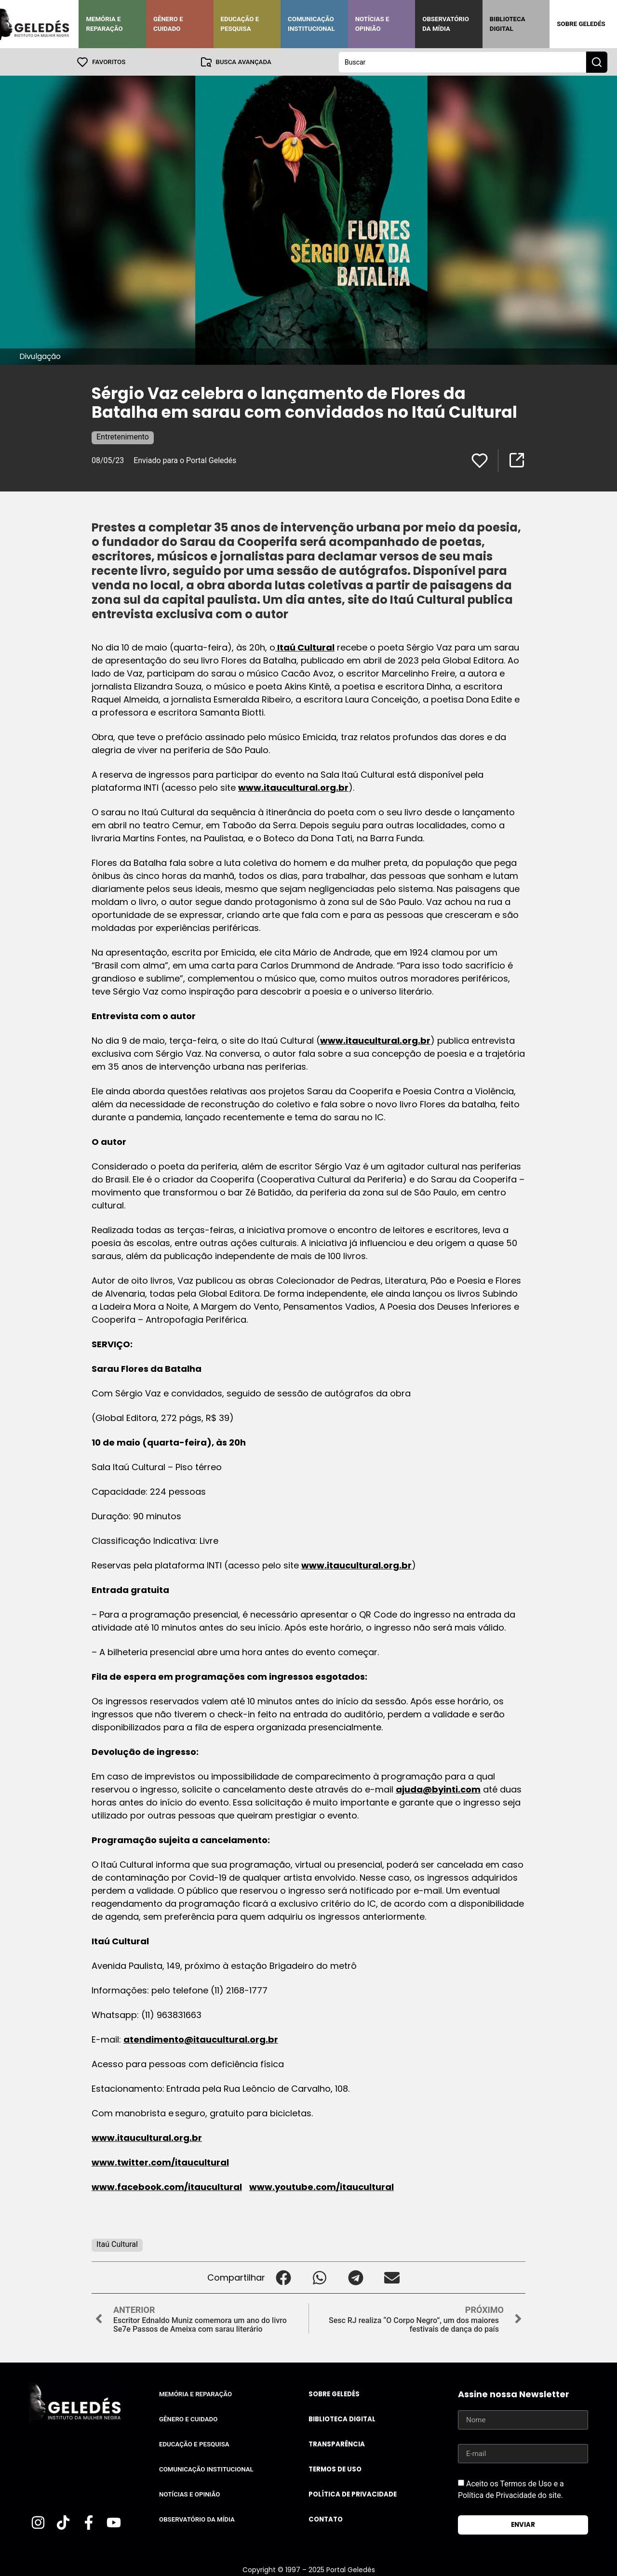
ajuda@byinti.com (438, 1789)
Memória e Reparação (104, 23)
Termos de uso (335, 2468)
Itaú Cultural (305, 647)
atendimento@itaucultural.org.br (200, 2039)
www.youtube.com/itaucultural (321, 2186)
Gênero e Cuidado (168, 23)
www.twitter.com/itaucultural (160, 2162)
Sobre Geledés (581, 23)
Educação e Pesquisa (240, 23)
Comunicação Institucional (311, 23)
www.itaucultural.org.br (293, 787)
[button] (283, 2277)
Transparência (336, 2443)
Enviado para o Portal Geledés (185, 460)
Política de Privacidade (352, 2493)
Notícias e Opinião (372, 23)
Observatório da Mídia (445, 23)
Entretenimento (122, 436)
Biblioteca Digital (507, 23)
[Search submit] (596, 61)
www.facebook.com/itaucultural (167, 2186)
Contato (325, 2518)
